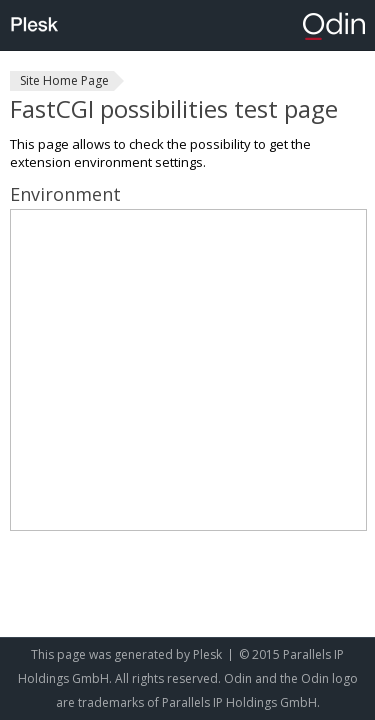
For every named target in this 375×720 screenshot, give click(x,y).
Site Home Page (64, 80)
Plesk (207, 654)
